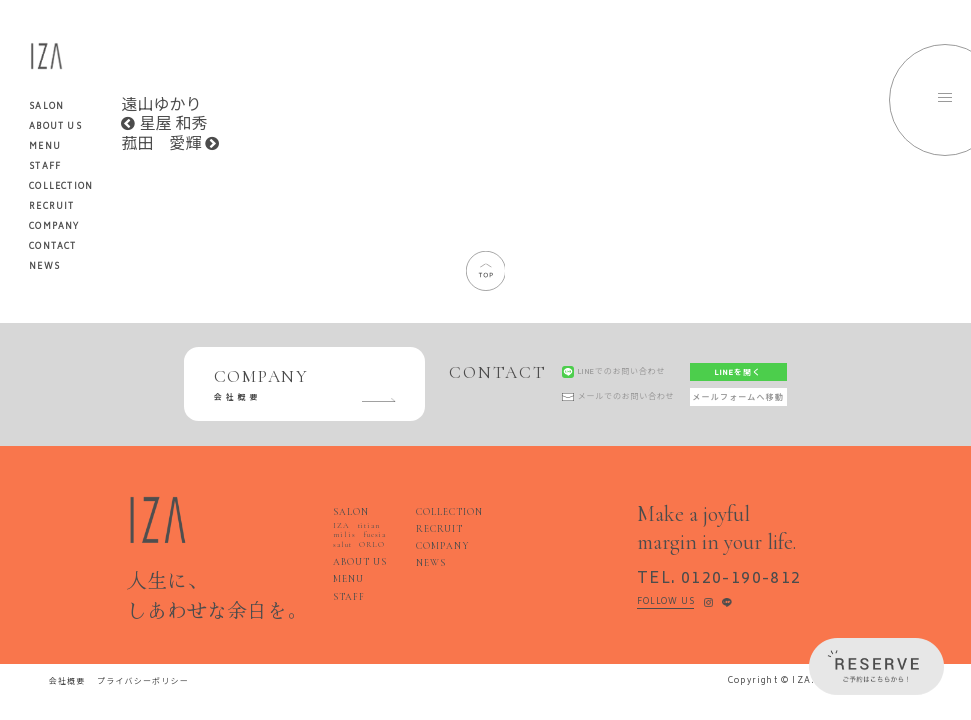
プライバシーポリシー (143, 681)
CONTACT (52, 247)
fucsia (374, 534)
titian (369, 525)
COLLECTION (61, 187)
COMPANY (54, 227)
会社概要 (67, 681)
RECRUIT (51, 207)
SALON (351, 512)
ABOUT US (55, 127)
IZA (341, 525)
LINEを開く (738, 372)
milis (344, 534)
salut (342, 544)
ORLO (371, 544)
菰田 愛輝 (170, 144)
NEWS (44, 267)
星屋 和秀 (164, 124)
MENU (45, 147)
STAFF (45, 167)
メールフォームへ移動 (738, 397)
